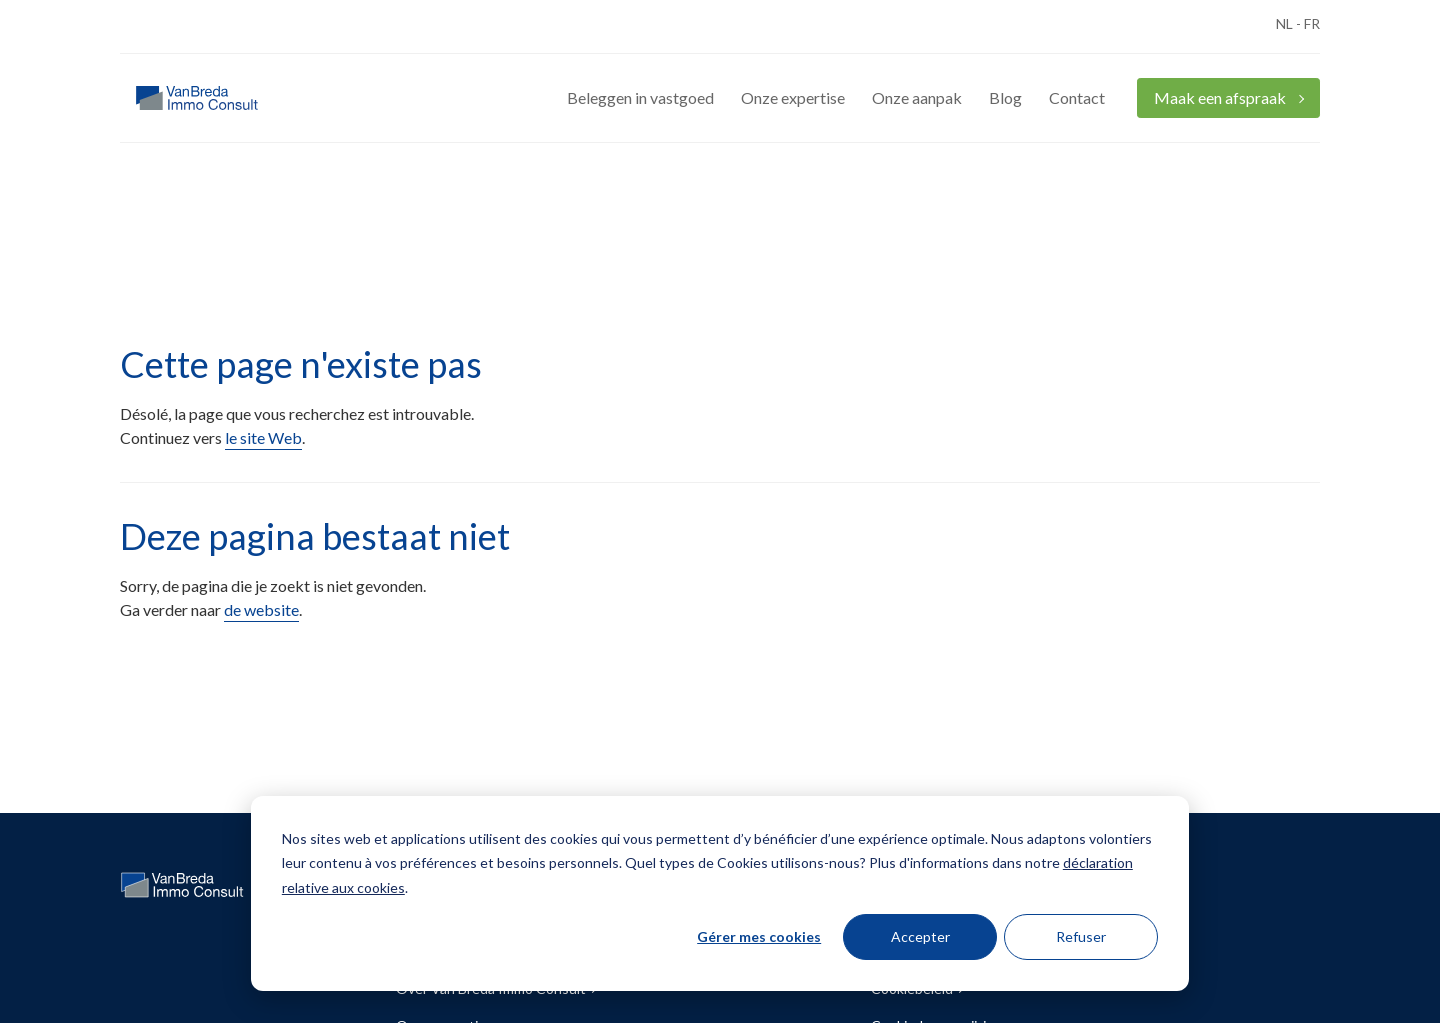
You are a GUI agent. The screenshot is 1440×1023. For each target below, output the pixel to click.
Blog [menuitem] (1005, 97)
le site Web (263, 437)
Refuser (1081, 936)
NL (1284, 23)
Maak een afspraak (1221, 97)
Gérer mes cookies (759, 936)
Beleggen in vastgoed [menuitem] (640, 97)
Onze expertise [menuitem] (793, 97)
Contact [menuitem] (1077, 97)
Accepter (920, 936)
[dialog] (720, 893)
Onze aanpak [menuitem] (917, 97)
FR (1312, 23)
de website (261, 609)
